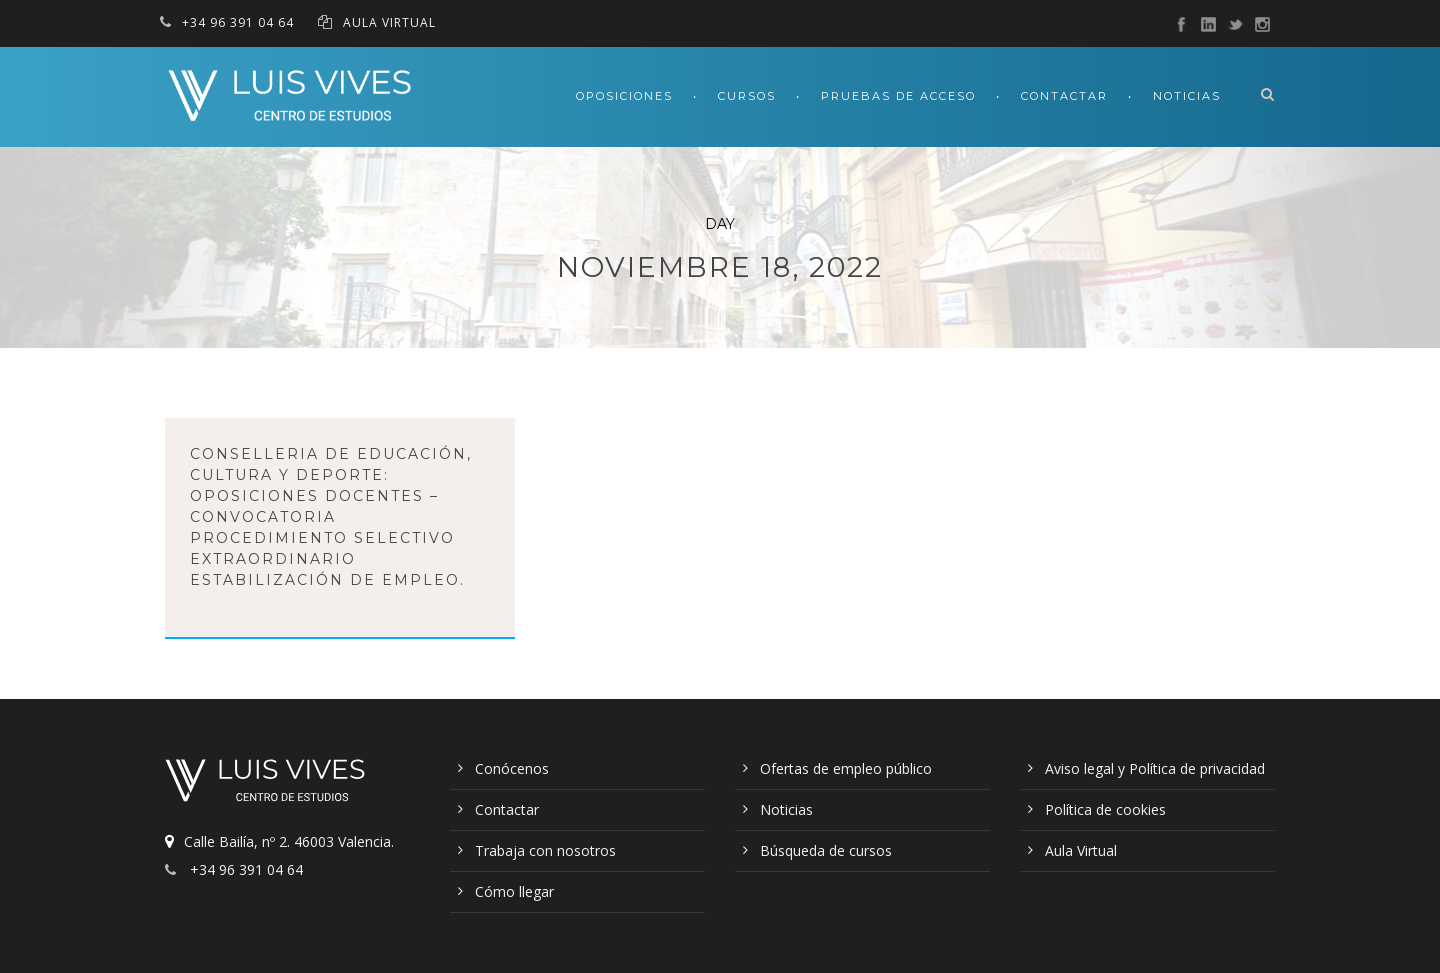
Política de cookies (1105, 809)
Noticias (1187, 96)
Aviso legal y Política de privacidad (1155, 768)
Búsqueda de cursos (826, 850)
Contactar (1064, 96)
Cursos (747, 96)
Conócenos (512, 768)
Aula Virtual (1081, 850)
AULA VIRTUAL (389, 22)
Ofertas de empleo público (846, 768)
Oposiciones (624, 96)
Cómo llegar (514, 891)
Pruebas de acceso (898, 96)
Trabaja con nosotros (545, 850)
